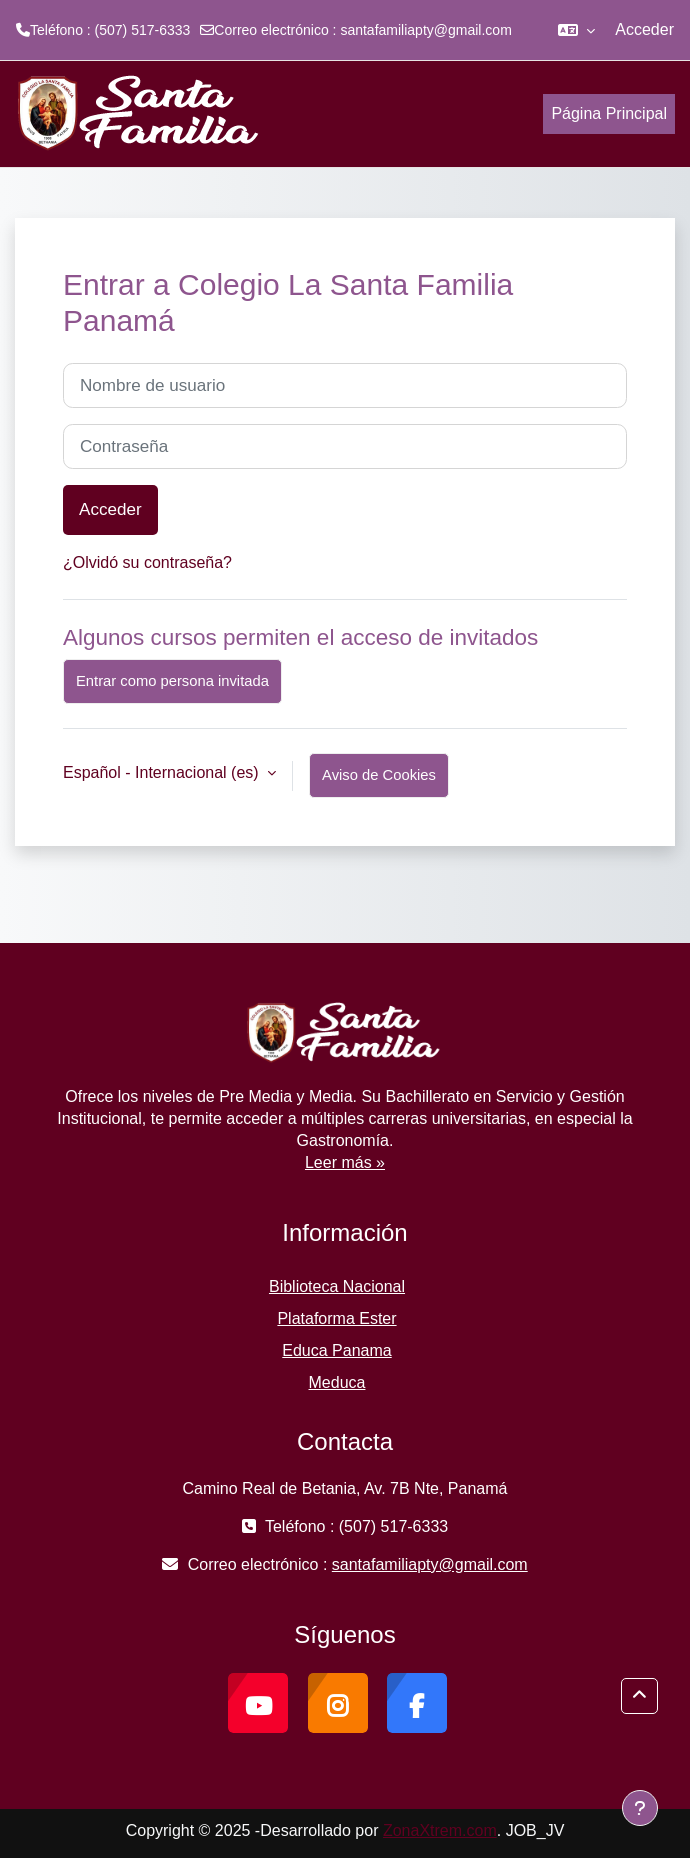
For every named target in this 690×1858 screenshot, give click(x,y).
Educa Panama (336, 1350)
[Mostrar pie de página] (640, 1808)
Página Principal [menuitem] (609, 113)
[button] (576, 30)
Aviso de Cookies (379, 775)
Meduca (337, 1382)
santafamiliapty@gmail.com (425, 30)
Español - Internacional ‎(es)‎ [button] (163, 772)
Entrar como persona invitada (172, 681)
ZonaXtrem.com (440, 1830)
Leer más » (345, 1162)
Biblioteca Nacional (337, 1286)
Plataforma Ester (336, 1318)
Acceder (644, 29)
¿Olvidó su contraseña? (147, 562)
